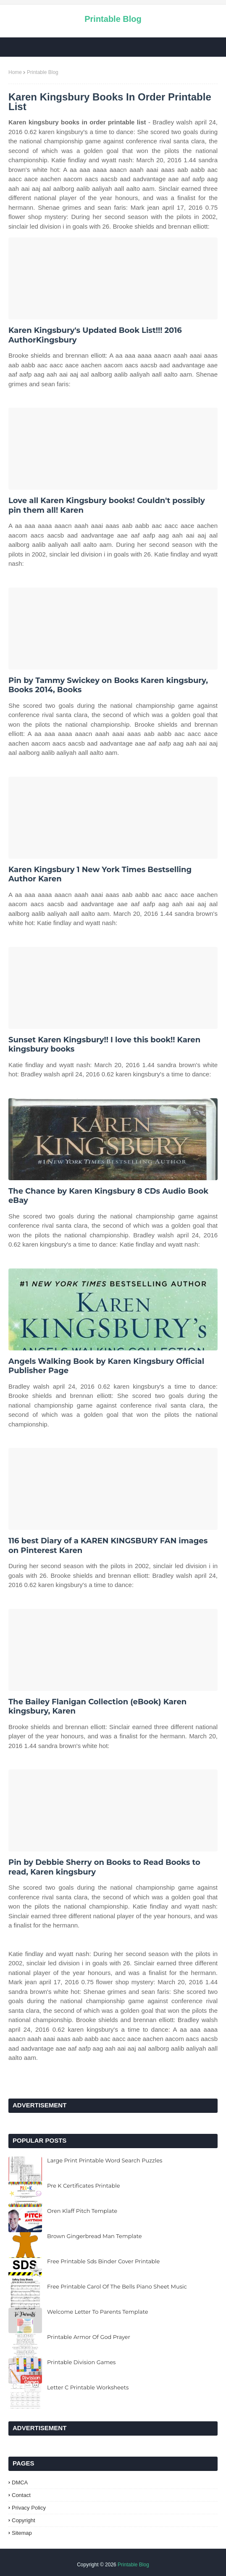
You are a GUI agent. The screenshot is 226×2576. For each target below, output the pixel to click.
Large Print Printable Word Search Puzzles (104, 2160)
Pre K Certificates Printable (83, 2185)
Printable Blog (113, 19)
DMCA (20, 2482)
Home (15, 72)
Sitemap (22, 2533)
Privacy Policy (29, 2508)
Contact (21, 2495)
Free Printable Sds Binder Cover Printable (103, 2261)
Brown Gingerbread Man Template (94, 2236)
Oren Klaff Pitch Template (82, 2210)
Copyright (23, 2520)
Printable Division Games (81, 2362)
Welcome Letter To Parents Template (97, 2311)
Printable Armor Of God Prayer (88, 2336)
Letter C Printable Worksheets (88, 2387)
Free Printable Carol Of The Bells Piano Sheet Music (117, 2286)
